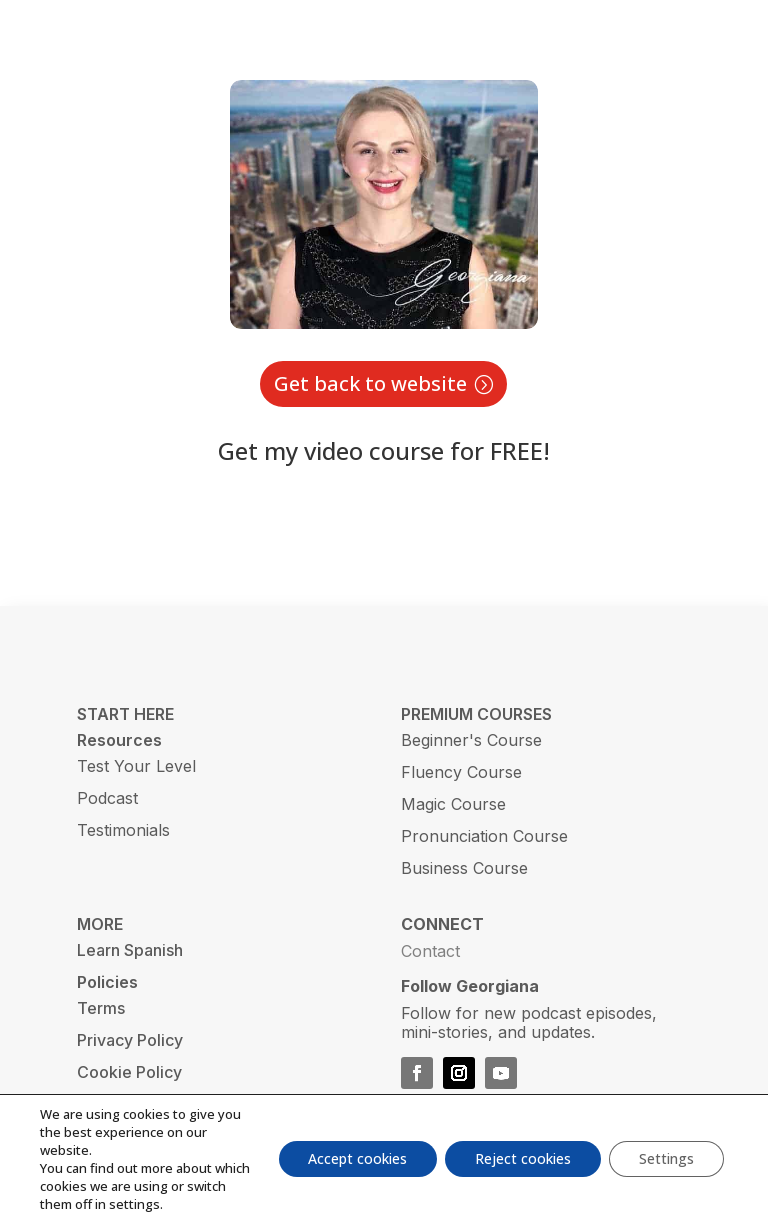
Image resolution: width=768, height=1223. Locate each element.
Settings (666, 1158)
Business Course (464, 868)
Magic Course (453, 804)
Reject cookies (523, 1158)
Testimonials (123, 830)
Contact (430, 951)
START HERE (125, 714)
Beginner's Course (471, 740)
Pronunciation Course (484, 836)
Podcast (107, 798)
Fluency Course (461, 772)
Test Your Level (136, 766)
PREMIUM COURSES (476, 714)
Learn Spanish (130, 950)
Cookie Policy (129, 1072)
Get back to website (370, 383)
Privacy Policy (130, 1040)
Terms (101, 1008)
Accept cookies (357, 1158)
